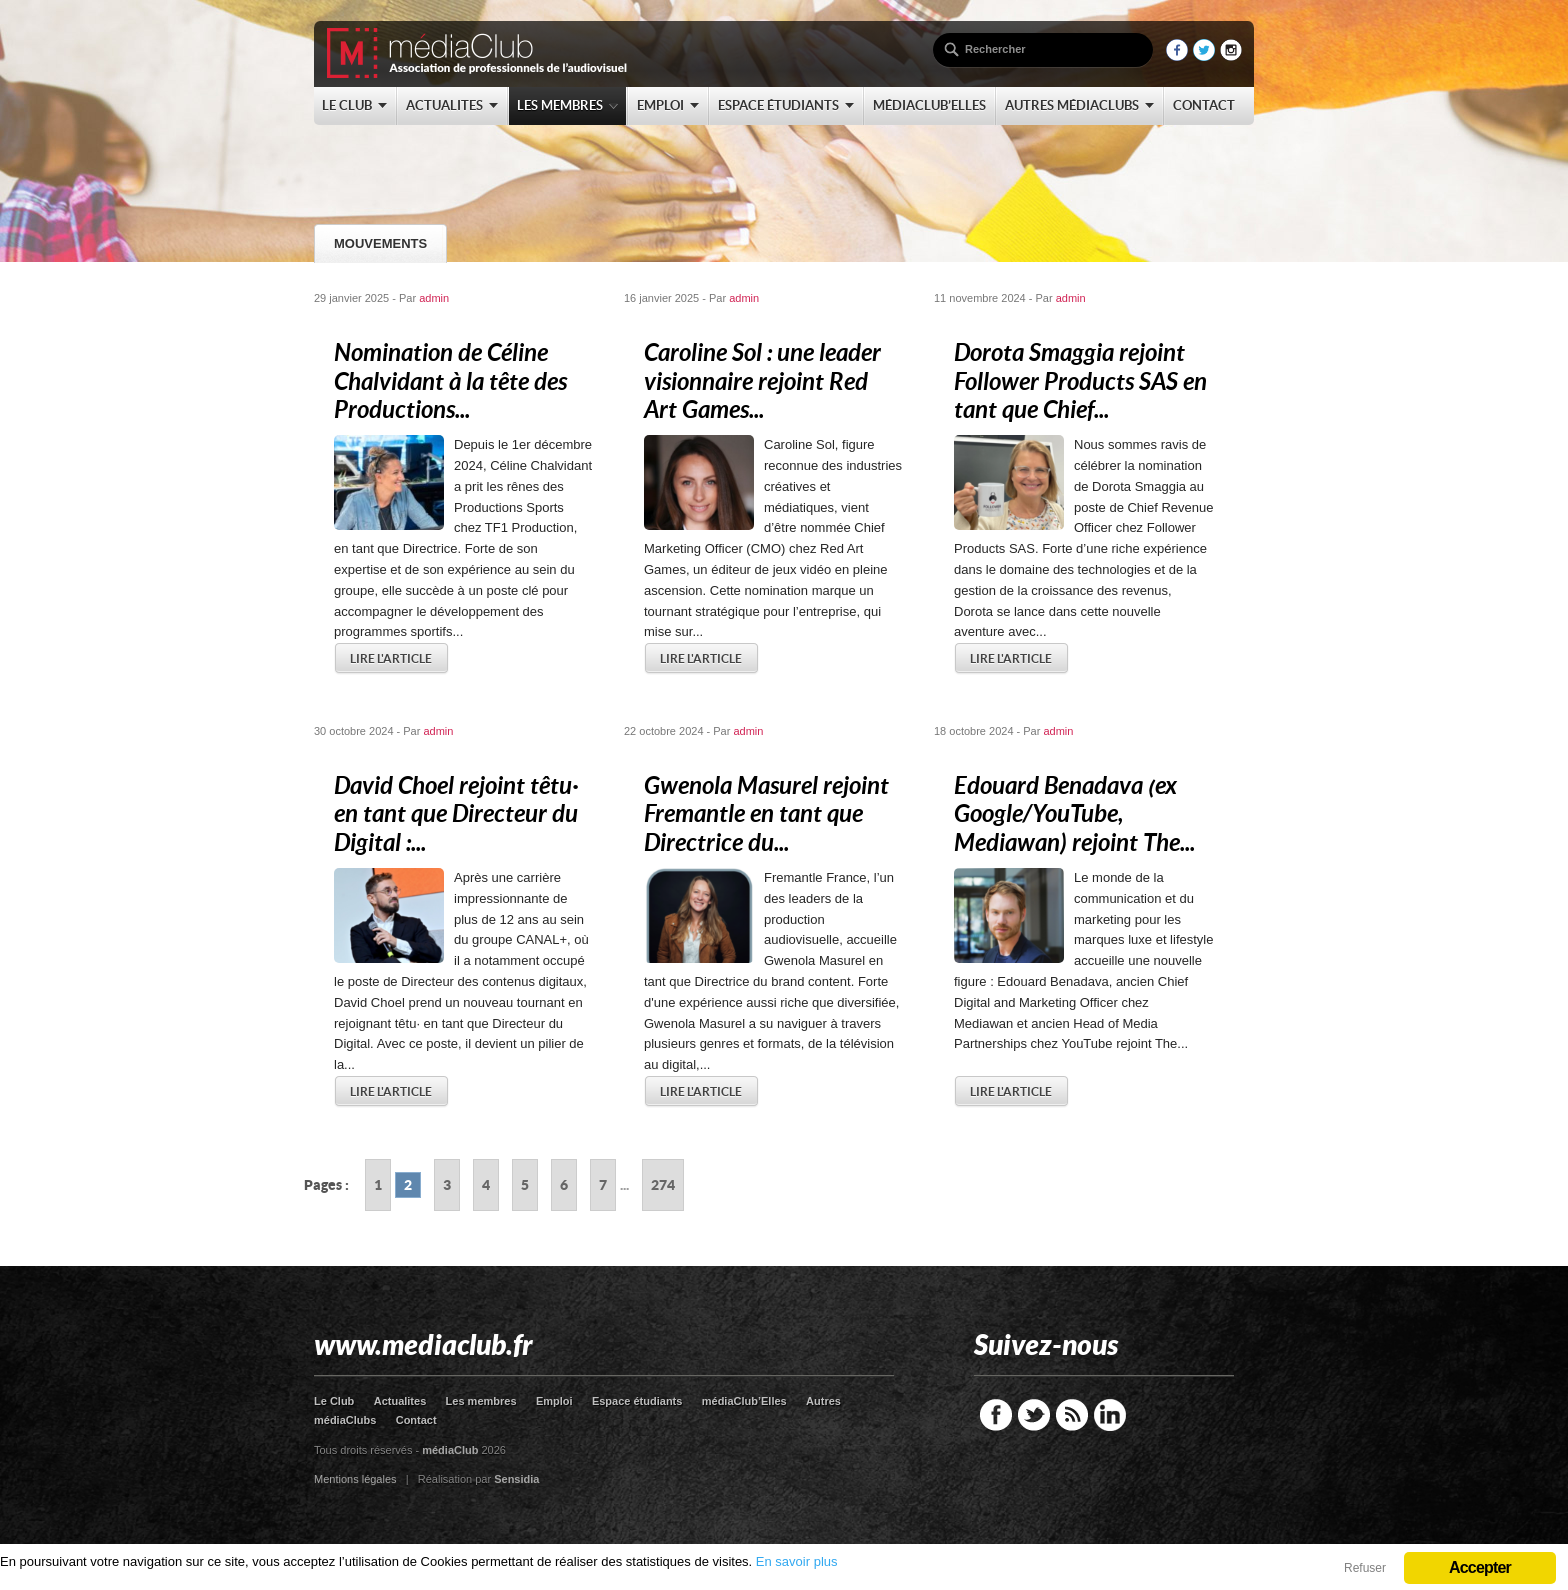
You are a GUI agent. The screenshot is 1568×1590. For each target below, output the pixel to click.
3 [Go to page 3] (447, 1185)
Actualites (400, 1401)
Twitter (1034, 1415)
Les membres (481, 1401)
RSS (1072, 1415)
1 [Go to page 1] (378, 1185)
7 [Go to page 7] (603, 1185)
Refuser (1365, 1568)
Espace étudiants (637, 1401)
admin (434, 298)
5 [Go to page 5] (525, 1185)
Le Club (334, 1401)
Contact (416, 1420)
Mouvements (380, 243)
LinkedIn (1110, 1415)
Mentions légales (355, 1479)
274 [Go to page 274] (663, 1185)
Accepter (1480, 1567)
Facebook (996, 1415)
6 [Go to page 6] (564, 1185)
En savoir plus (797, 1561)
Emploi (554, 1401)
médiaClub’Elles (744, 1401)
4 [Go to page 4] (486, 1185)
